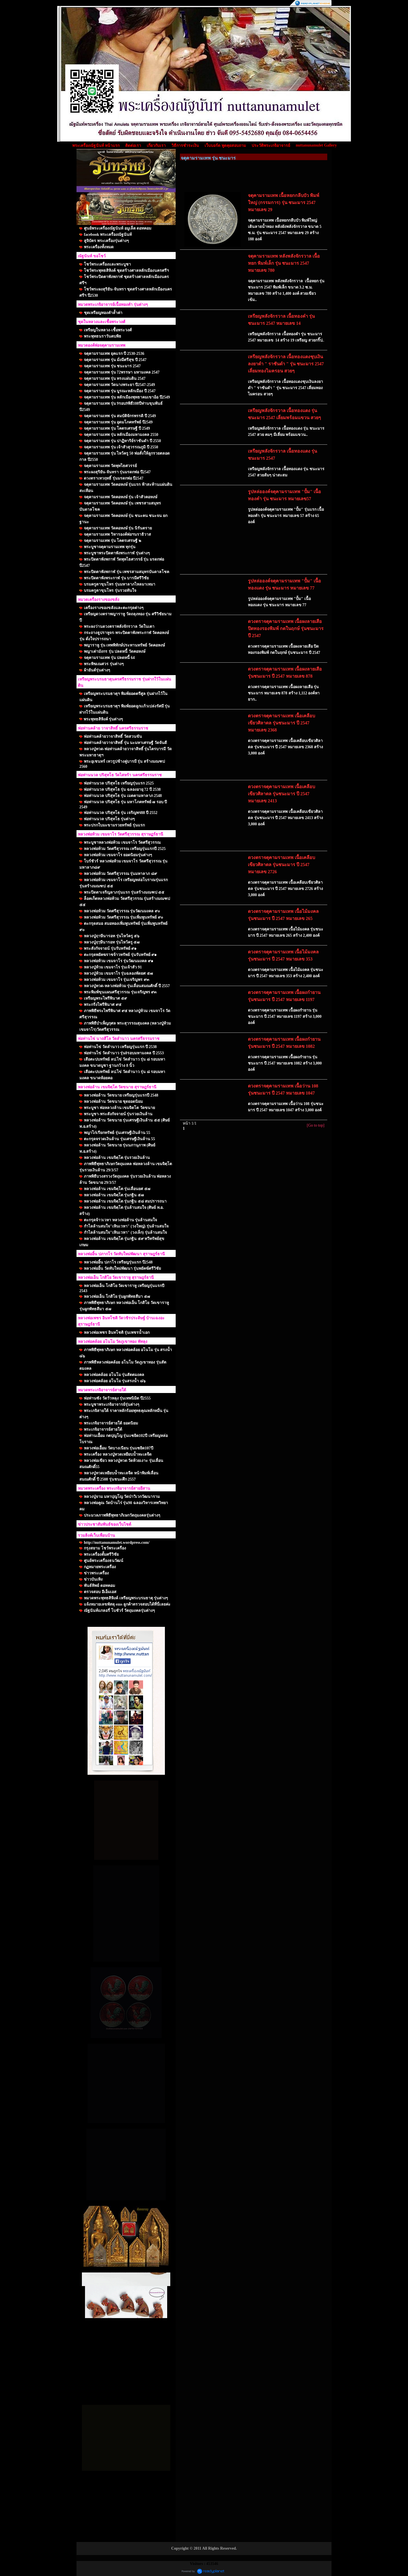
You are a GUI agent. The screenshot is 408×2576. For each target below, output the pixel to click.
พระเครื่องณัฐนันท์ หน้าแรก (96, 145)
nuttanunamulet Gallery (316, 145)
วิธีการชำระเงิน (185, 145)
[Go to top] (315, 1125)
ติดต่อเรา (133, 145)
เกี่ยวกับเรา (156, 145)
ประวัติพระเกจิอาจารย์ (271, 145)
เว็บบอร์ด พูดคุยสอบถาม (225, 145)
